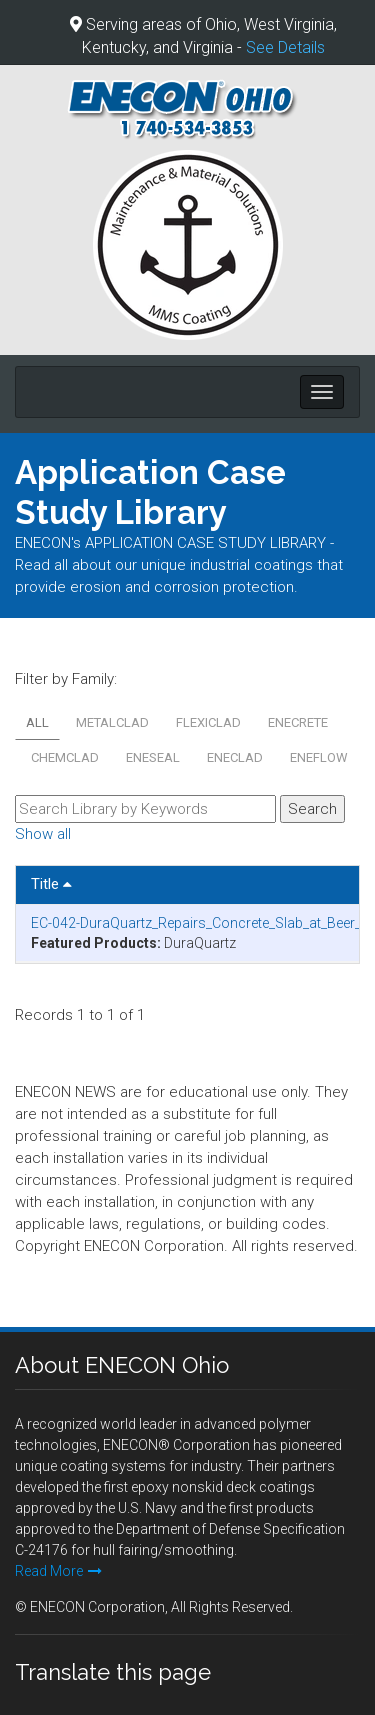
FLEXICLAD (208, 722)
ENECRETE (298, 722)
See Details (285, 47)
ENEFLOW (319, 757)
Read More (58, 1571)
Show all (43, 834)
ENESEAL (153, 757)
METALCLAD (112, 722)
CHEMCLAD (65, 757)
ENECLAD (235, 757)
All (37, 722)
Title (51, 884)
